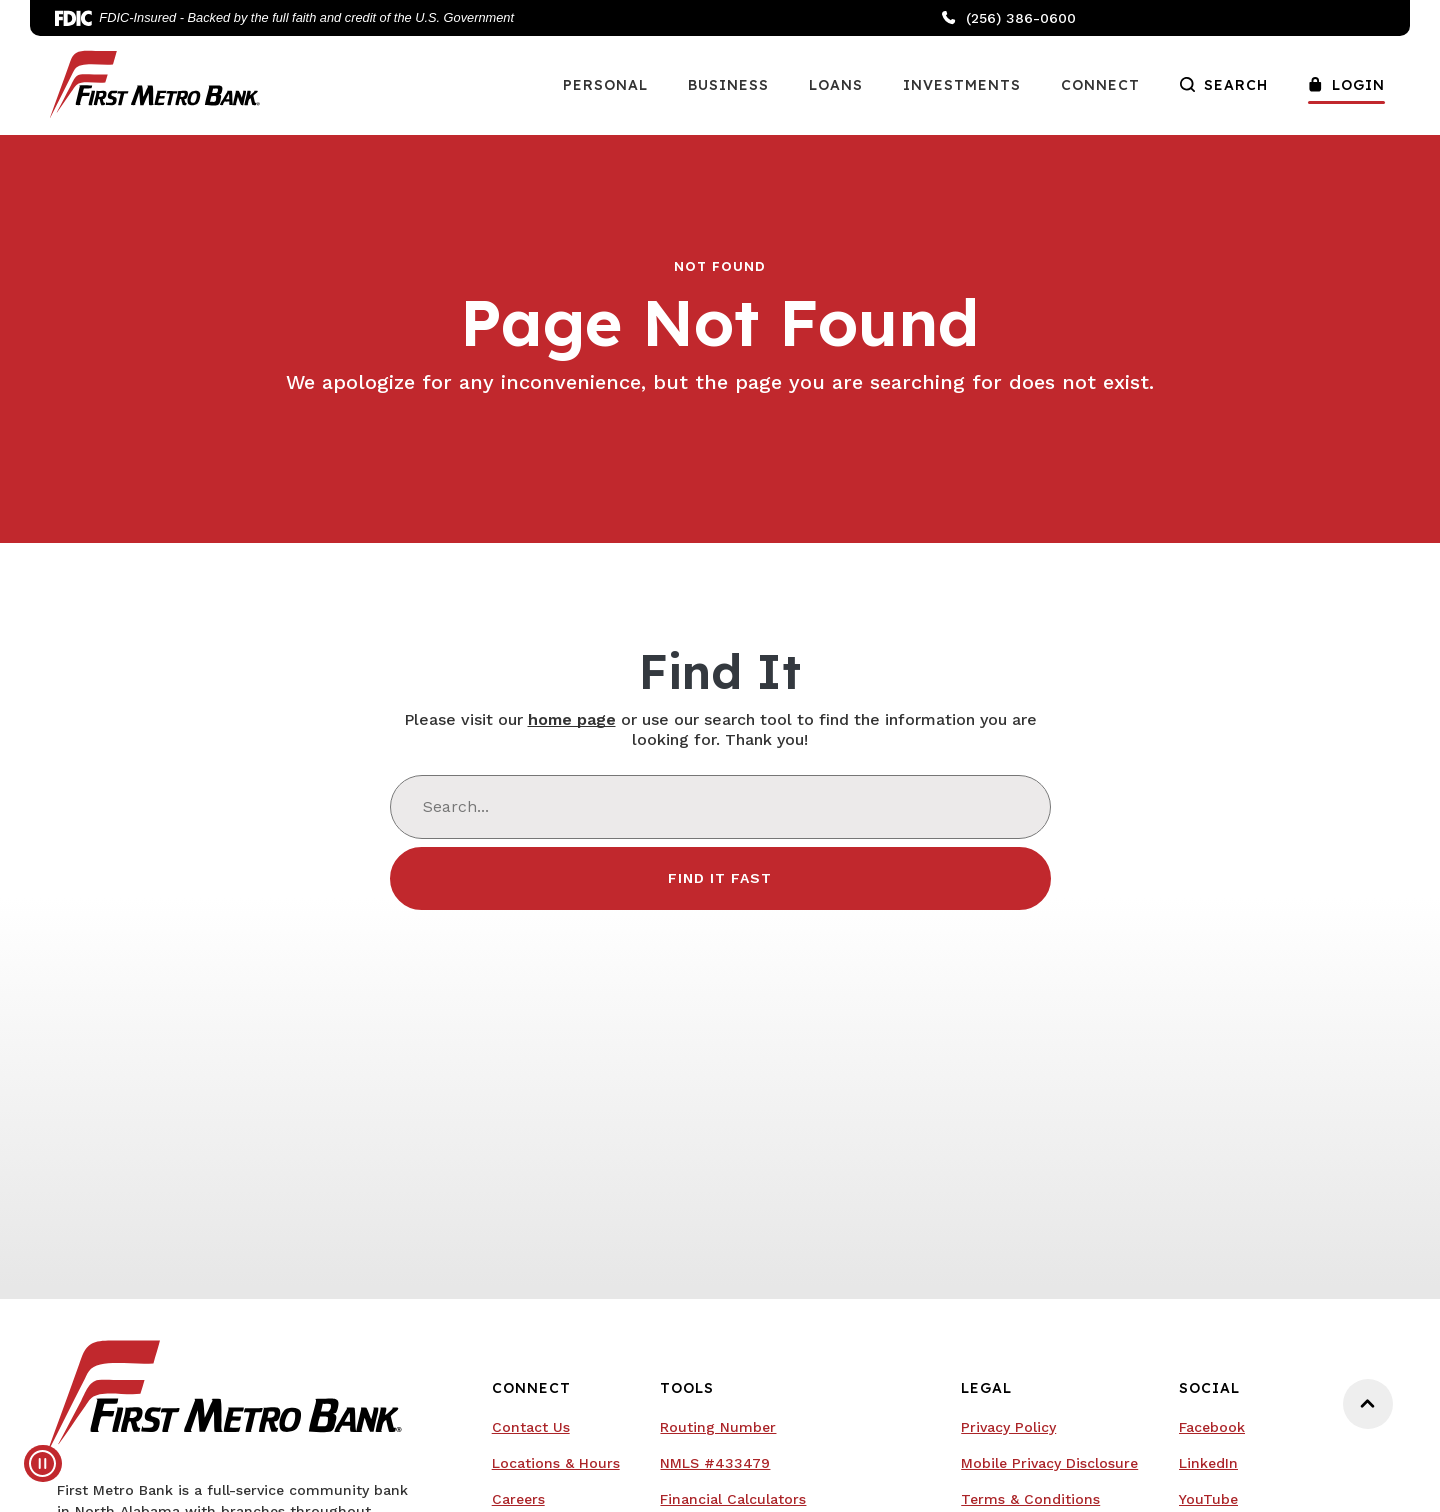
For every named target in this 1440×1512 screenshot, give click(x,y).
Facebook (1212, 1427)
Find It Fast (720, 878)
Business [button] (728, 85)
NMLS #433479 (715, 1463)
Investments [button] (962, 85)
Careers (518, 1499)
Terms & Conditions (1030, 1499)
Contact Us (531, 1427)
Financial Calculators (733, 1499)
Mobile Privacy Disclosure (1049, 1463)
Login (1346, 85)
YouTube (1208, 1499)
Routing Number (718, 1427)
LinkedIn (1208, 1463)
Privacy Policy (1008, 1427)
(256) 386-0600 (1009, 18)
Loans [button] (836, 85)
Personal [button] (605, 85)
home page (572, 719)
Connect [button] (1100, 85)
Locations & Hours (556, 1463)
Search (1224, 85)
